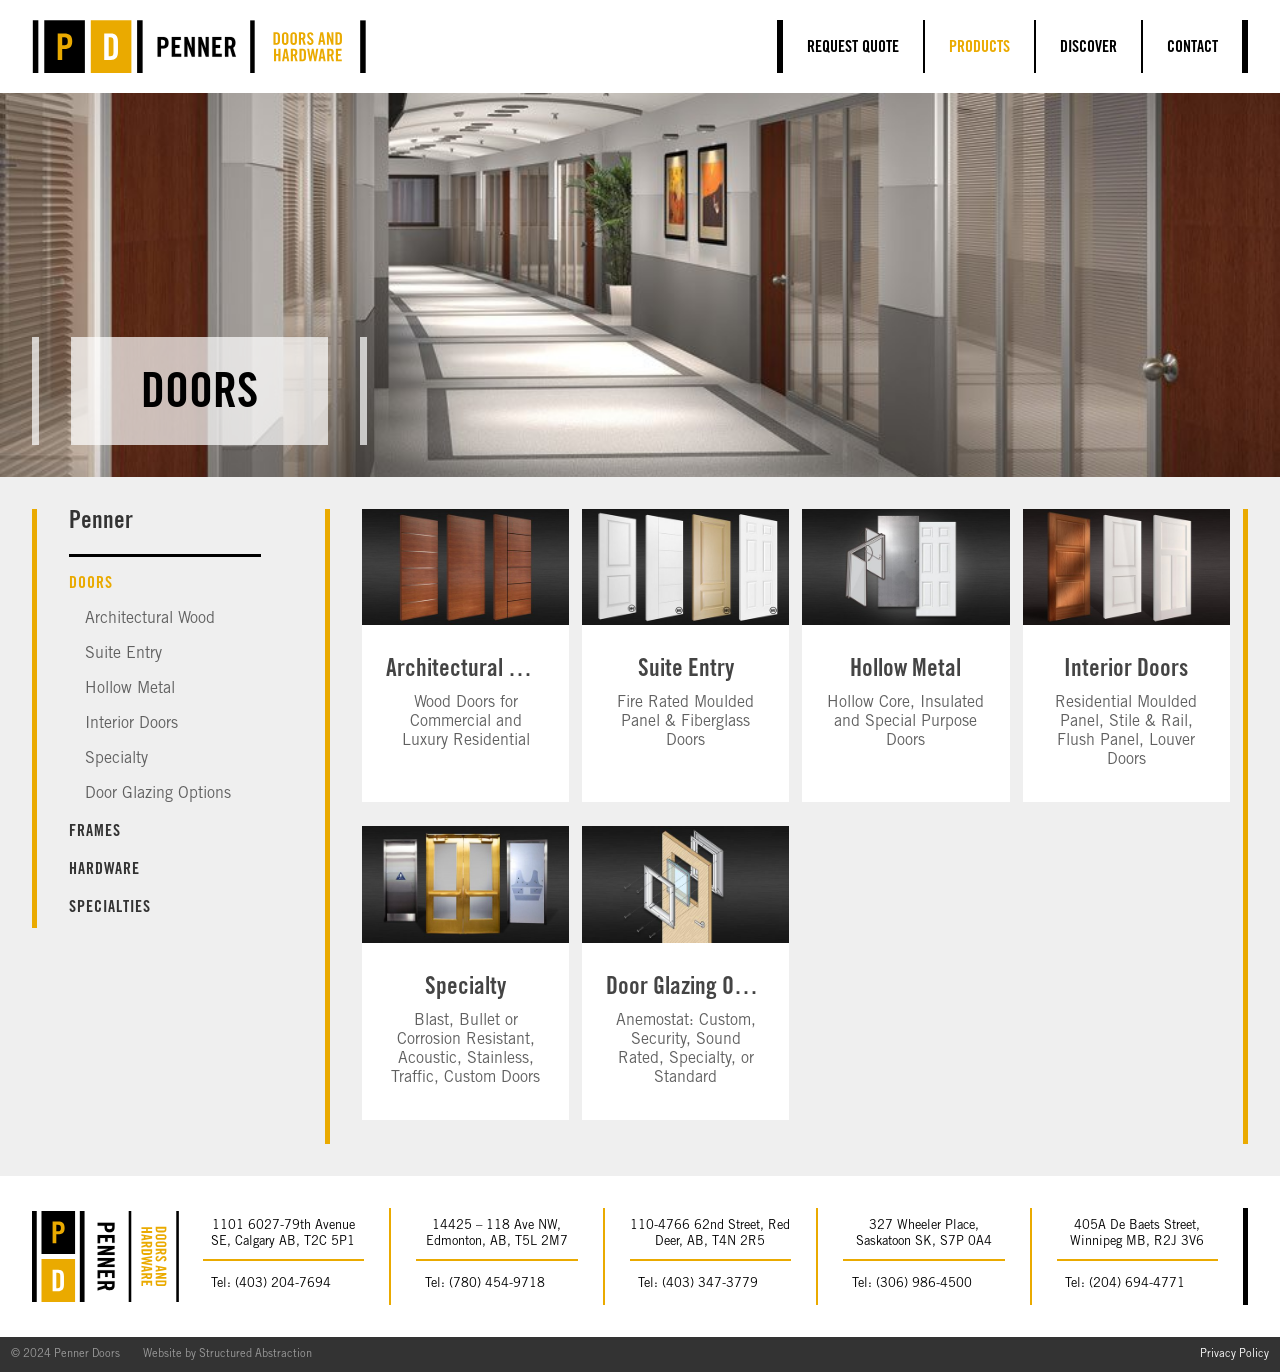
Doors (91, 584)
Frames (95, 832)
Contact (1192, 48)
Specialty (116, 759)
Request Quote (853, 48)
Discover (1088, 48)
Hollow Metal (130, 689)
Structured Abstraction (255, 1354)
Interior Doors (131, 724)
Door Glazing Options (158, 794)
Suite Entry (123, 654)
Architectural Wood (150, 619)
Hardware (104, 870)
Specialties (110, 908)
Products (979, 48)
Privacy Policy (1234, 1354)
